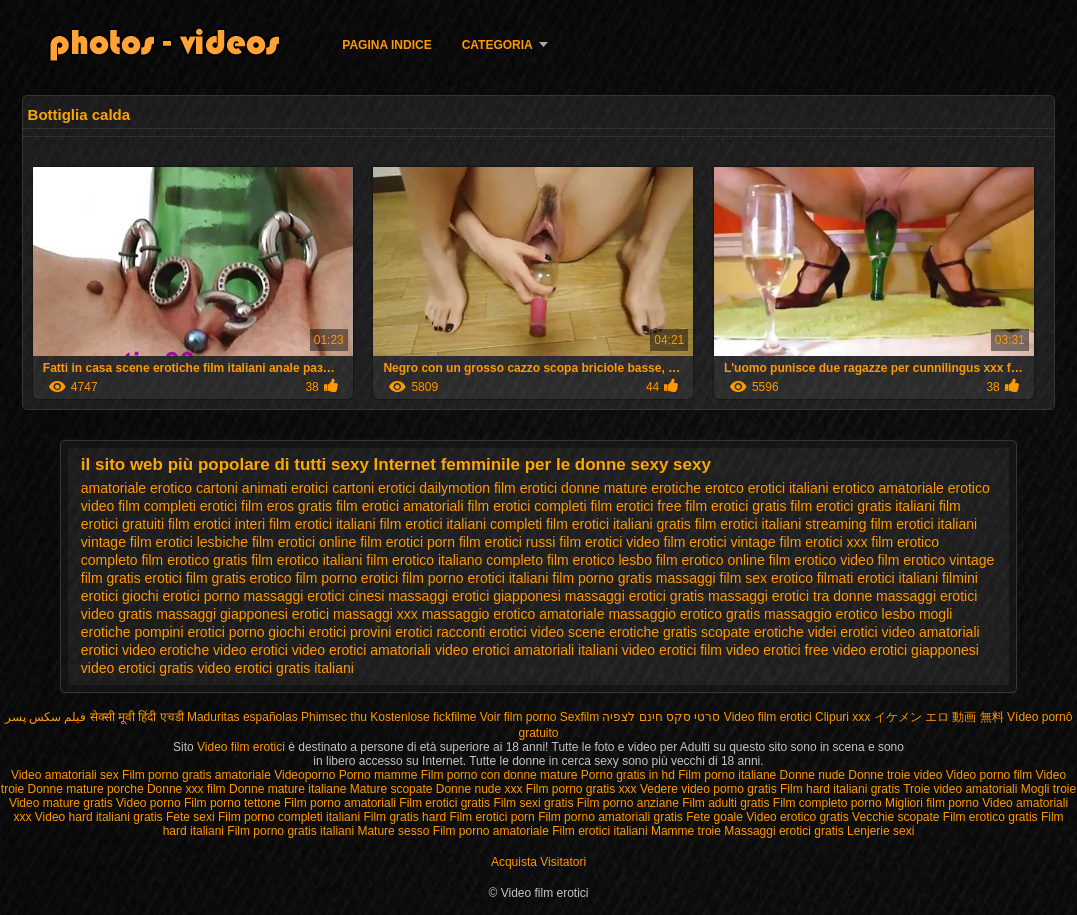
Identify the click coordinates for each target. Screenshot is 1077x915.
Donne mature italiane (289, 789)
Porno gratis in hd (628, 775)
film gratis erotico (239, 578)
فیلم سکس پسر (46, 717)
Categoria (497, 45)
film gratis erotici (131, 578)
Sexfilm (579, 717)
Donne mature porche (87, 789)
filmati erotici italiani (877, 578)
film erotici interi (216, 524)
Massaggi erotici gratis (783, 831)
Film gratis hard (404, 817)
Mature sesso (393, 831)
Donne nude (812, 775)
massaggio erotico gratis (684, 614)
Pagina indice (386, 45)
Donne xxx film (186, 789)
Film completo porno (827, 803)
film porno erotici (347, 578)
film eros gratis (286, 506)
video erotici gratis (137, 668)
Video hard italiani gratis (99, 817)
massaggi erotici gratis (634, 596)
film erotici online (304, 542)
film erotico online (710, 560)
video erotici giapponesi (906, 650)
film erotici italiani (322, 524)
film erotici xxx (824, 542)
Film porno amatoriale (491, 831)
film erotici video (609, 542)
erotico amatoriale (888, 488)
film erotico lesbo (599, 560)
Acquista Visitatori (538, 862)
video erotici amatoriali (361, 650)
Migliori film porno (932, 803)
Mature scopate (393, 789)
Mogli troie (1048, 789)
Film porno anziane (629, 803)
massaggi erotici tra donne (790, 596)
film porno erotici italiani (475, 578)
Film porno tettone (232, 803)
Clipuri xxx (842, 717)
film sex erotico (766, 578)
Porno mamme (378, 775)
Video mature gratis (61, 803)
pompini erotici (179, 632)
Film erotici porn (493, 817)
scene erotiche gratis (632, 632)
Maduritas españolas (242, 717)
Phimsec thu (334, 717)
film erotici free (635, 506)
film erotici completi (526, 506)
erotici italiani (788, 488)
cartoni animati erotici (262, 488)
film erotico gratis (194, 560)
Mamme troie (686, 831)
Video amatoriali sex (65, 775)
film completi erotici (177, 506)
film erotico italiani (306, 560)
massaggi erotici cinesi (313, 596)
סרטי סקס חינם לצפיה (661, 717)
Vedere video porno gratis (708, 789)
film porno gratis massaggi (633, 578)
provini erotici (391, 632)
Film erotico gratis (990, 817)
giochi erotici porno (181, 596)
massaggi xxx (375, 614)
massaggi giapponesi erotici (242, 614)
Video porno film (989, 775)
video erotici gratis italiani (276, 668)
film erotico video (821, 560)
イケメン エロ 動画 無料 (939, 717)
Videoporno (306, 775)
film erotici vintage (720, 542)
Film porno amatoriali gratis (610, 817)
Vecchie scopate (895, 817)
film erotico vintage (936, 560)
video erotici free (777, 650)
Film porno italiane (728, 775)
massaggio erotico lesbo (839, 614)
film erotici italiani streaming (781, 524)
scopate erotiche (752, 632)
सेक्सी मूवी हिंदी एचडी (137, 717)
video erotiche (165, 650)
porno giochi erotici (288, 632)
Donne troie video (895, 775)
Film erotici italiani (601, 831)
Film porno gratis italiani (290, 831)
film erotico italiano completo (454, 560)
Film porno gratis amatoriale (196, 775)
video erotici (250, 650)
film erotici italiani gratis (618, 524)
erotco (724, 488)
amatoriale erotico (136, 488)
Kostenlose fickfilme (423, 717)
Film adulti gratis (725, 803)
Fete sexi (190, 817)
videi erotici (843, 632)
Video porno (148, 803)
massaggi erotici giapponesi (474, 596)
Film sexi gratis (533, 803)
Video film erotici (768, 717)
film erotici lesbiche (189, 542)
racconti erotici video (500, 632)
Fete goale (714, 817)
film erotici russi (507, 542)
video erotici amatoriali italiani (526, 650)
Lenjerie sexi (880, 831)
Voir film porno (518, 717)
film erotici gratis (735, 506)
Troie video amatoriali (960, 789)
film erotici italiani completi (461, 524)
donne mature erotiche (631, 488)
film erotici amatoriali (400, 506)
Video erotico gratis (797, 817)
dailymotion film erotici (488, 488)
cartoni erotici (373, 488)
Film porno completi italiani (289, 817)
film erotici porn (407, 542)
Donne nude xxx (479, 789)
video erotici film (672, 650)
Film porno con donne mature (499, 775)
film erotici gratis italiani (862, 506)
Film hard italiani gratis (840, 789)
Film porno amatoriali (340, 803)
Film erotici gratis (444, 803)
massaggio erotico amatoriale (513, 614)
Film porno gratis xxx (581, 789)
